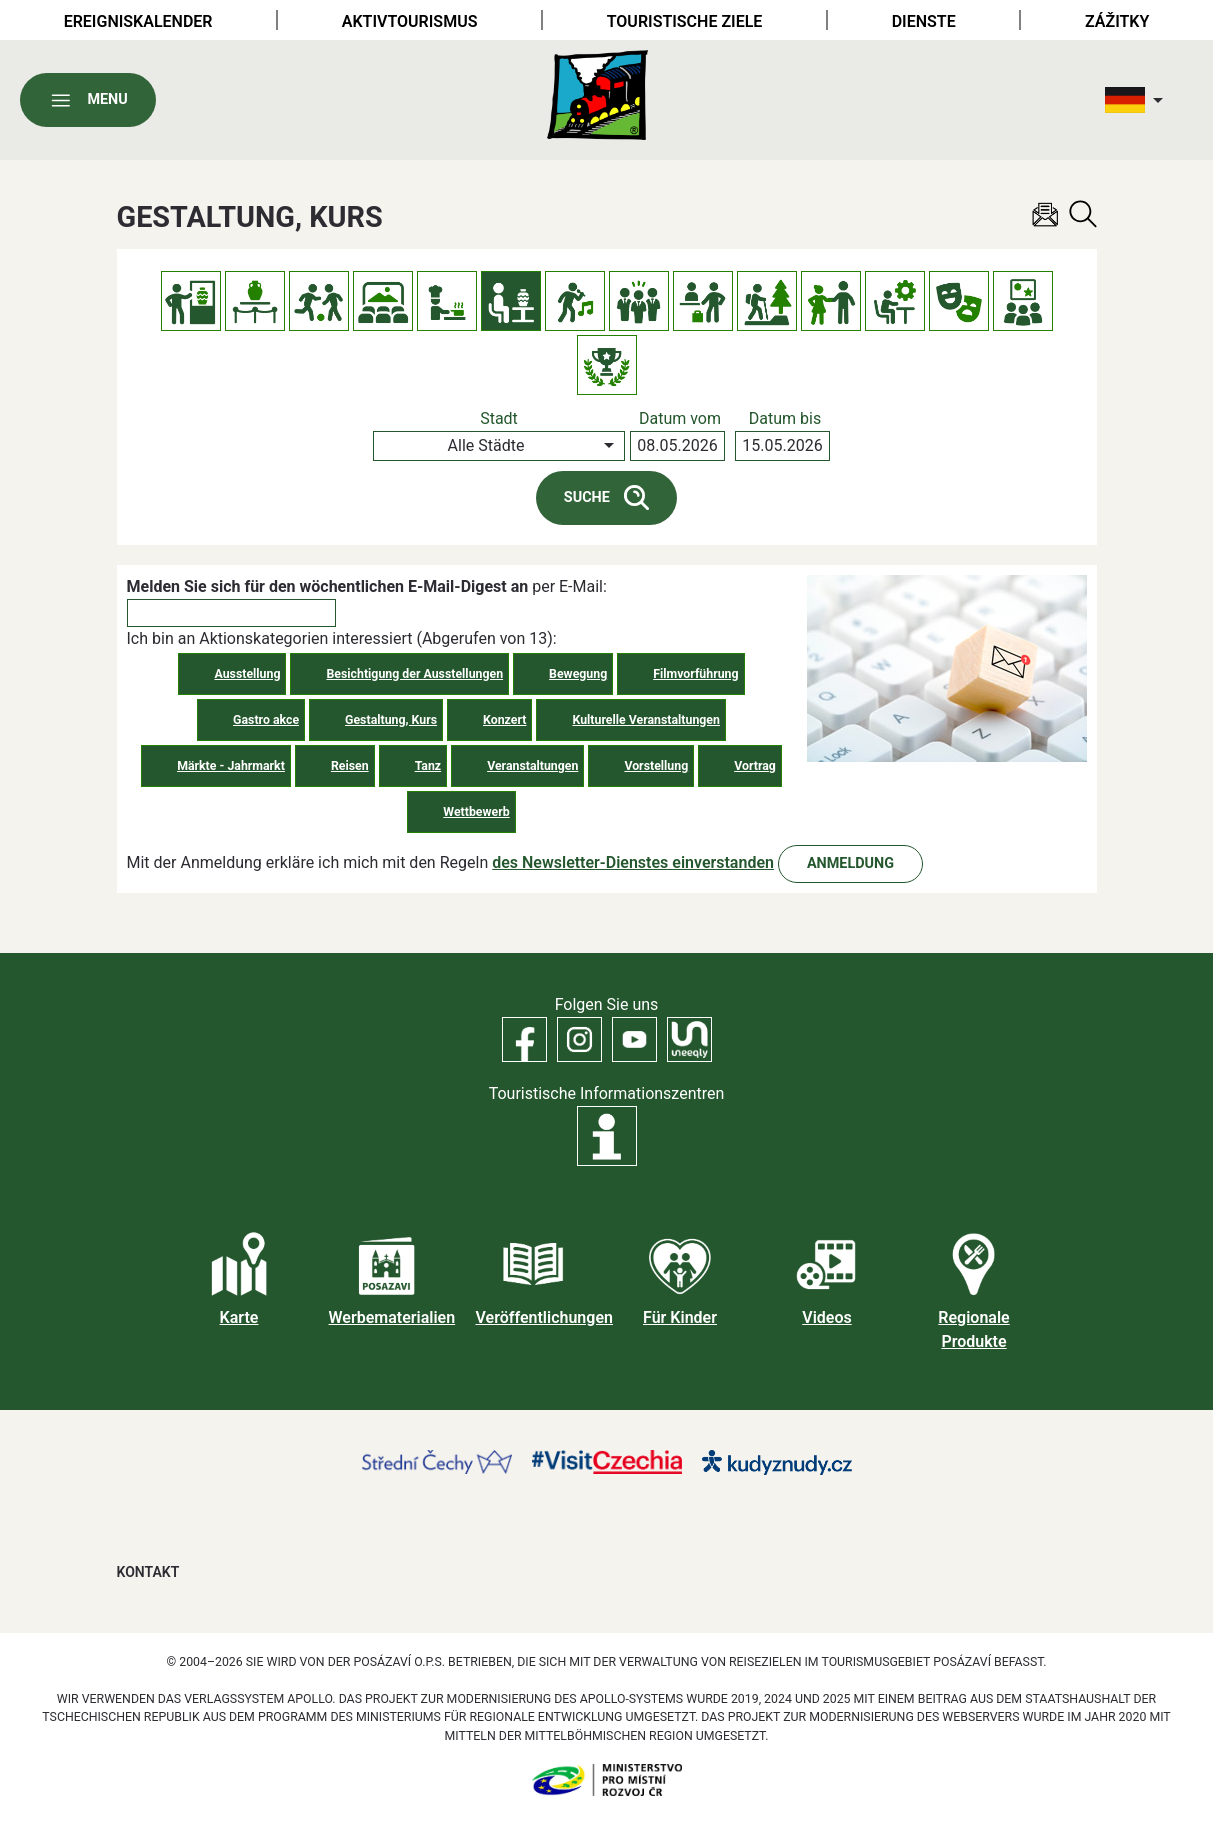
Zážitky (1117, 21)
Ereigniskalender (138, 21)
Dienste (924, 21)
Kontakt (148, 1572)
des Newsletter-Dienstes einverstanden (633, 862)
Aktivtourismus (410, 21)
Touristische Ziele (685, 21)
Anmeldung (850, 863)
